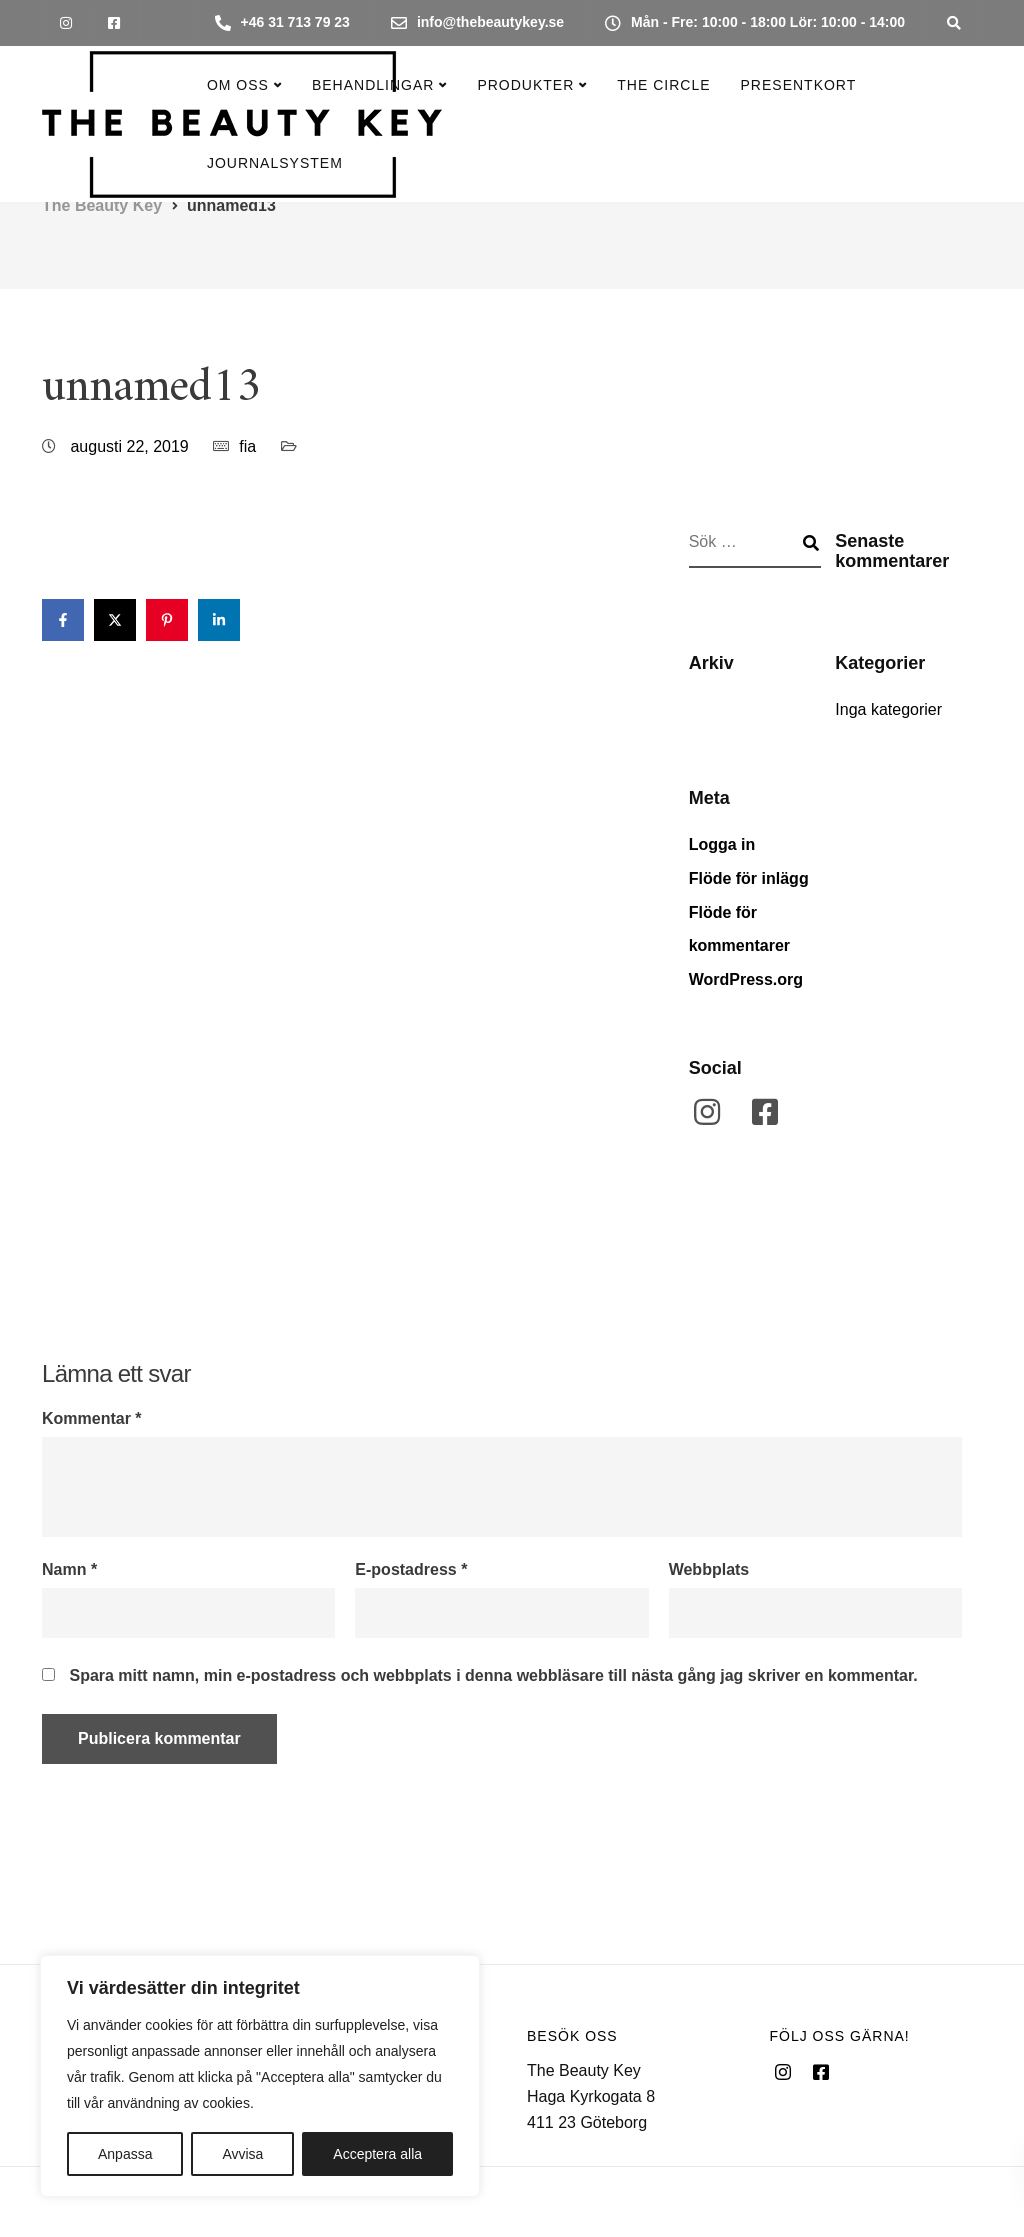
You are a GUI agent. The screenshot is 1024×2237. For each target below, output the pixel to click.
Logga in (722, 844)
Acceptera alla (377, 2154)
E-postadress (411, 1570)
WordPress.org (746, 979)
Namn (69, 1570)
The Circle (663, 85)
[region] (260, 2076)
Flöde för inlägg (749, 878)
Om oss (238, 85)
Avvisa (242, 2154)
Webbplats (709, 1570)
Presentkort (799, 85)
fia (247, 446)
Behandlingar (373, 85)
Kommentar (92, 1419)
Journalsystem (275, 163)
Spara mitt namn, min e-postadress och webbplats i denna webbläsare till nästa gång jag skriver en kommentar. (493, 1676)
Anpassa (125, 2154)
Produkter (525, 85)
